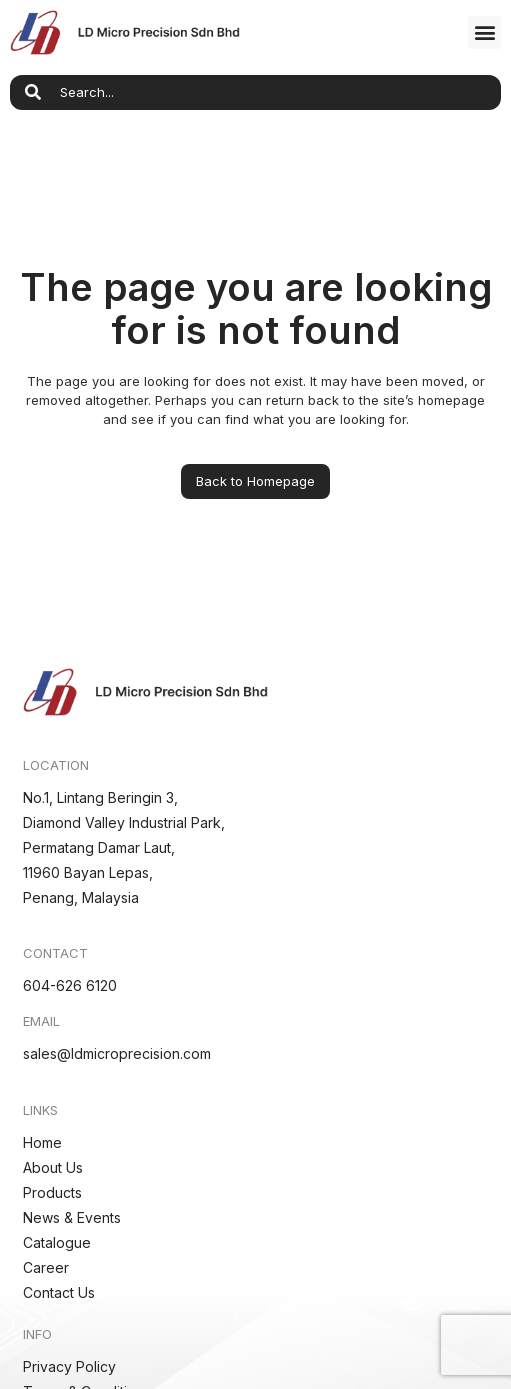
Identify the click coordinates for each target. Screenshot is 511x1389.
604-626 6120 (70, 985)
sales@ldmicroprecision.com (117, 1053)
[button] (484, 32)
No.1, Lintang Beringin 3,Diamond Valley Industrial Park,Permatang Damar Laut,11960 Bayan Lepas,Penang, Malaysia (124, 847)
